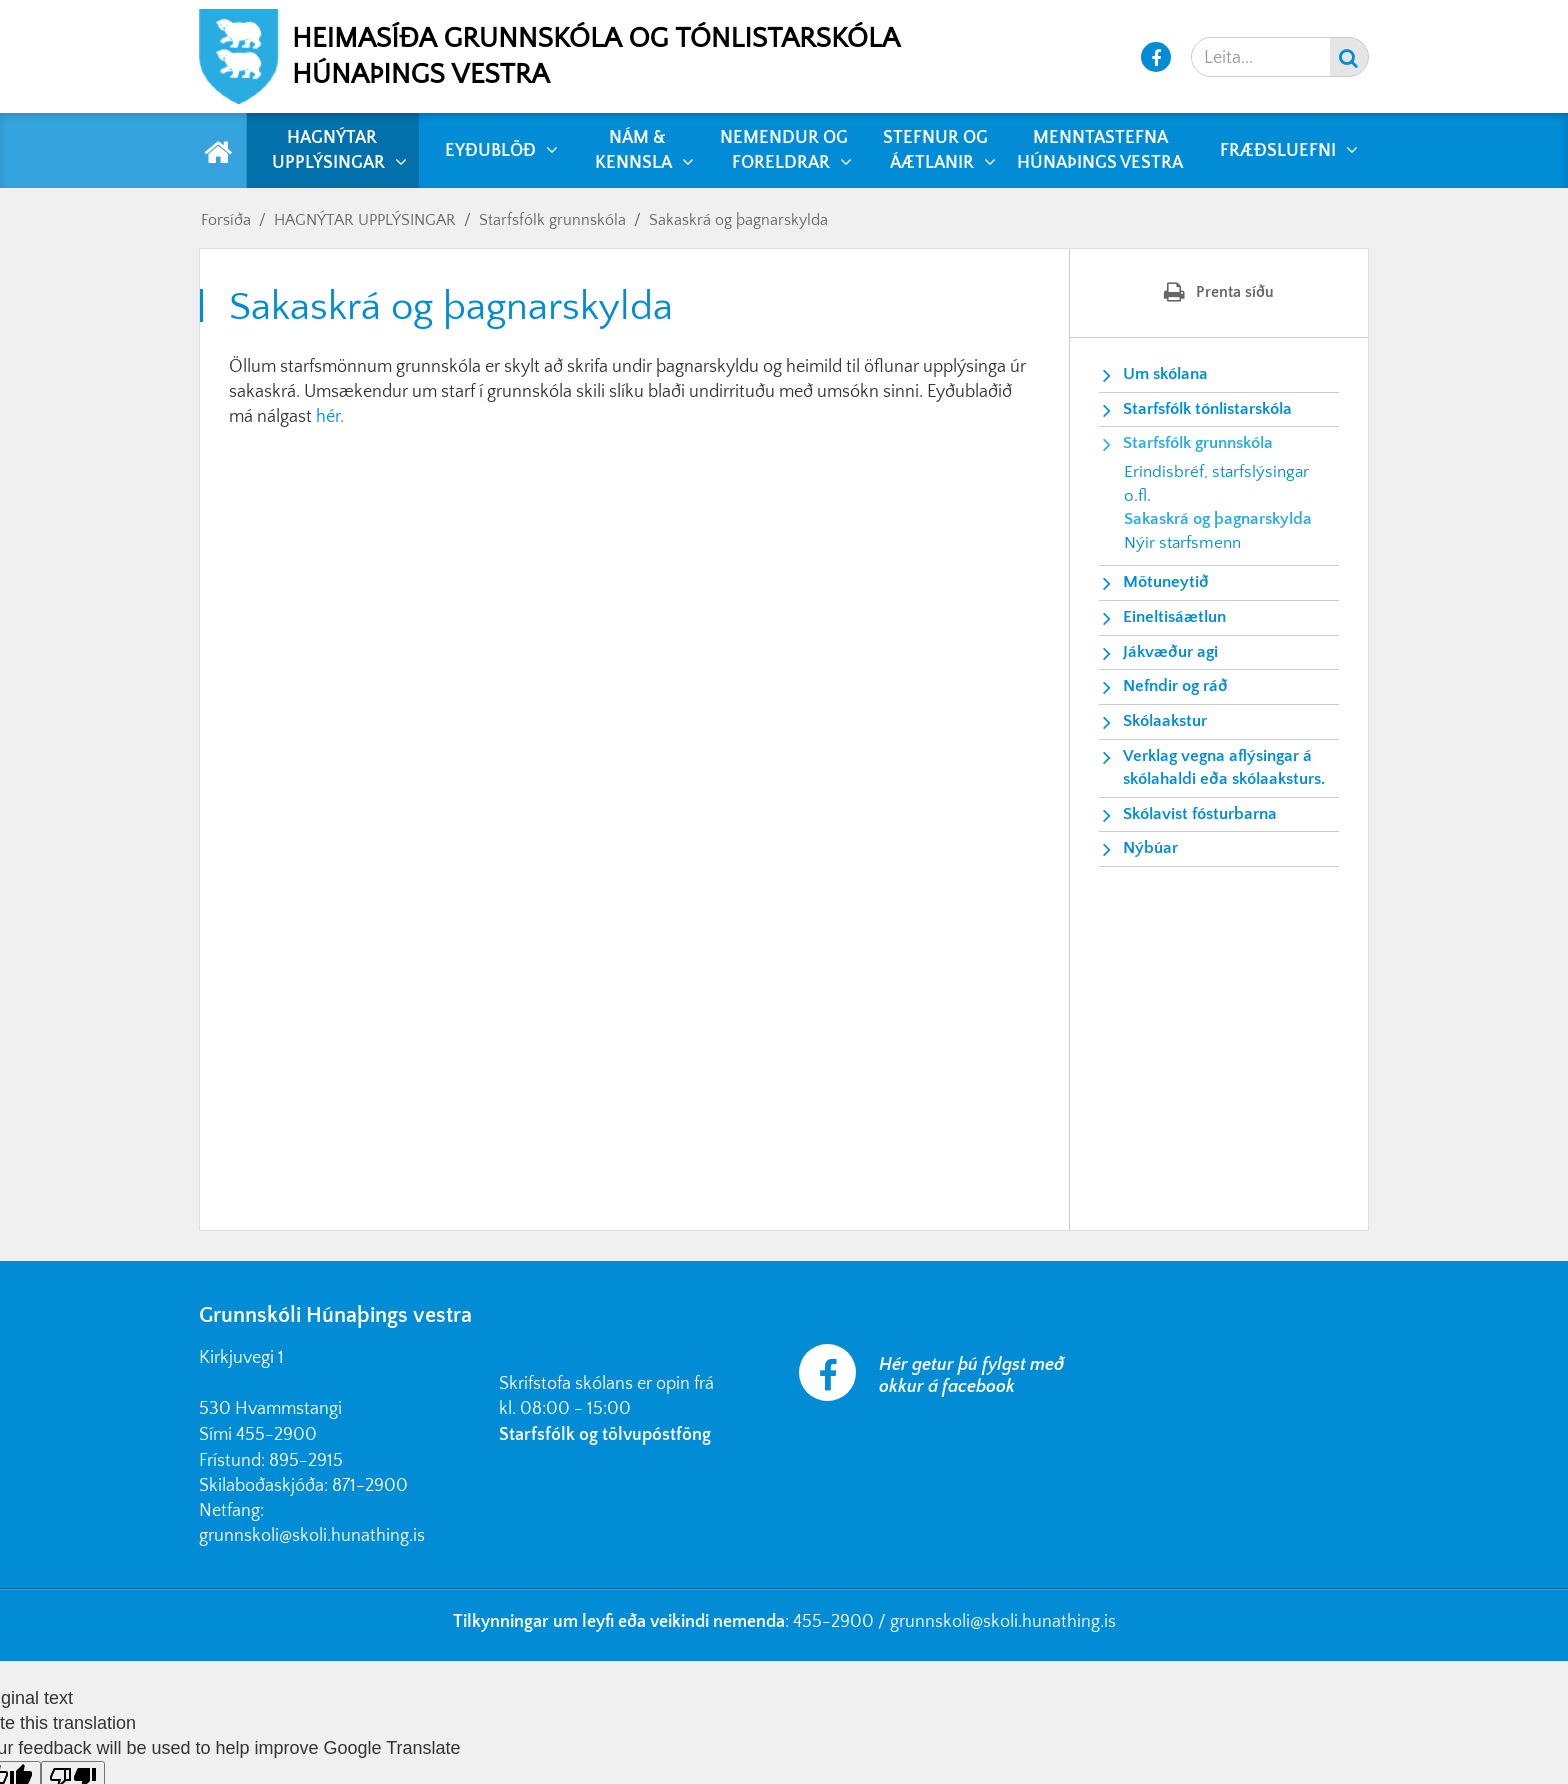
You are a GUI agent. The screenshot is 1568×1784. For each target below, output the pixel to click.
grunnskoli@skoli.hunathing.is (312, 1536)
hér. (330, 417)
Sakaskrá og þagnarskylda (738, 220)
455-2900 (276, 1435)
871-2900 (370, 1486)
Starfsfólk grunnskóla (552, 220)
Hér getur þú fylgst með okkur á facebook (971, 1376)
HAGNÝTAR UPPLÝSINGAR (365, 220)
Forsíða (226, 220)
